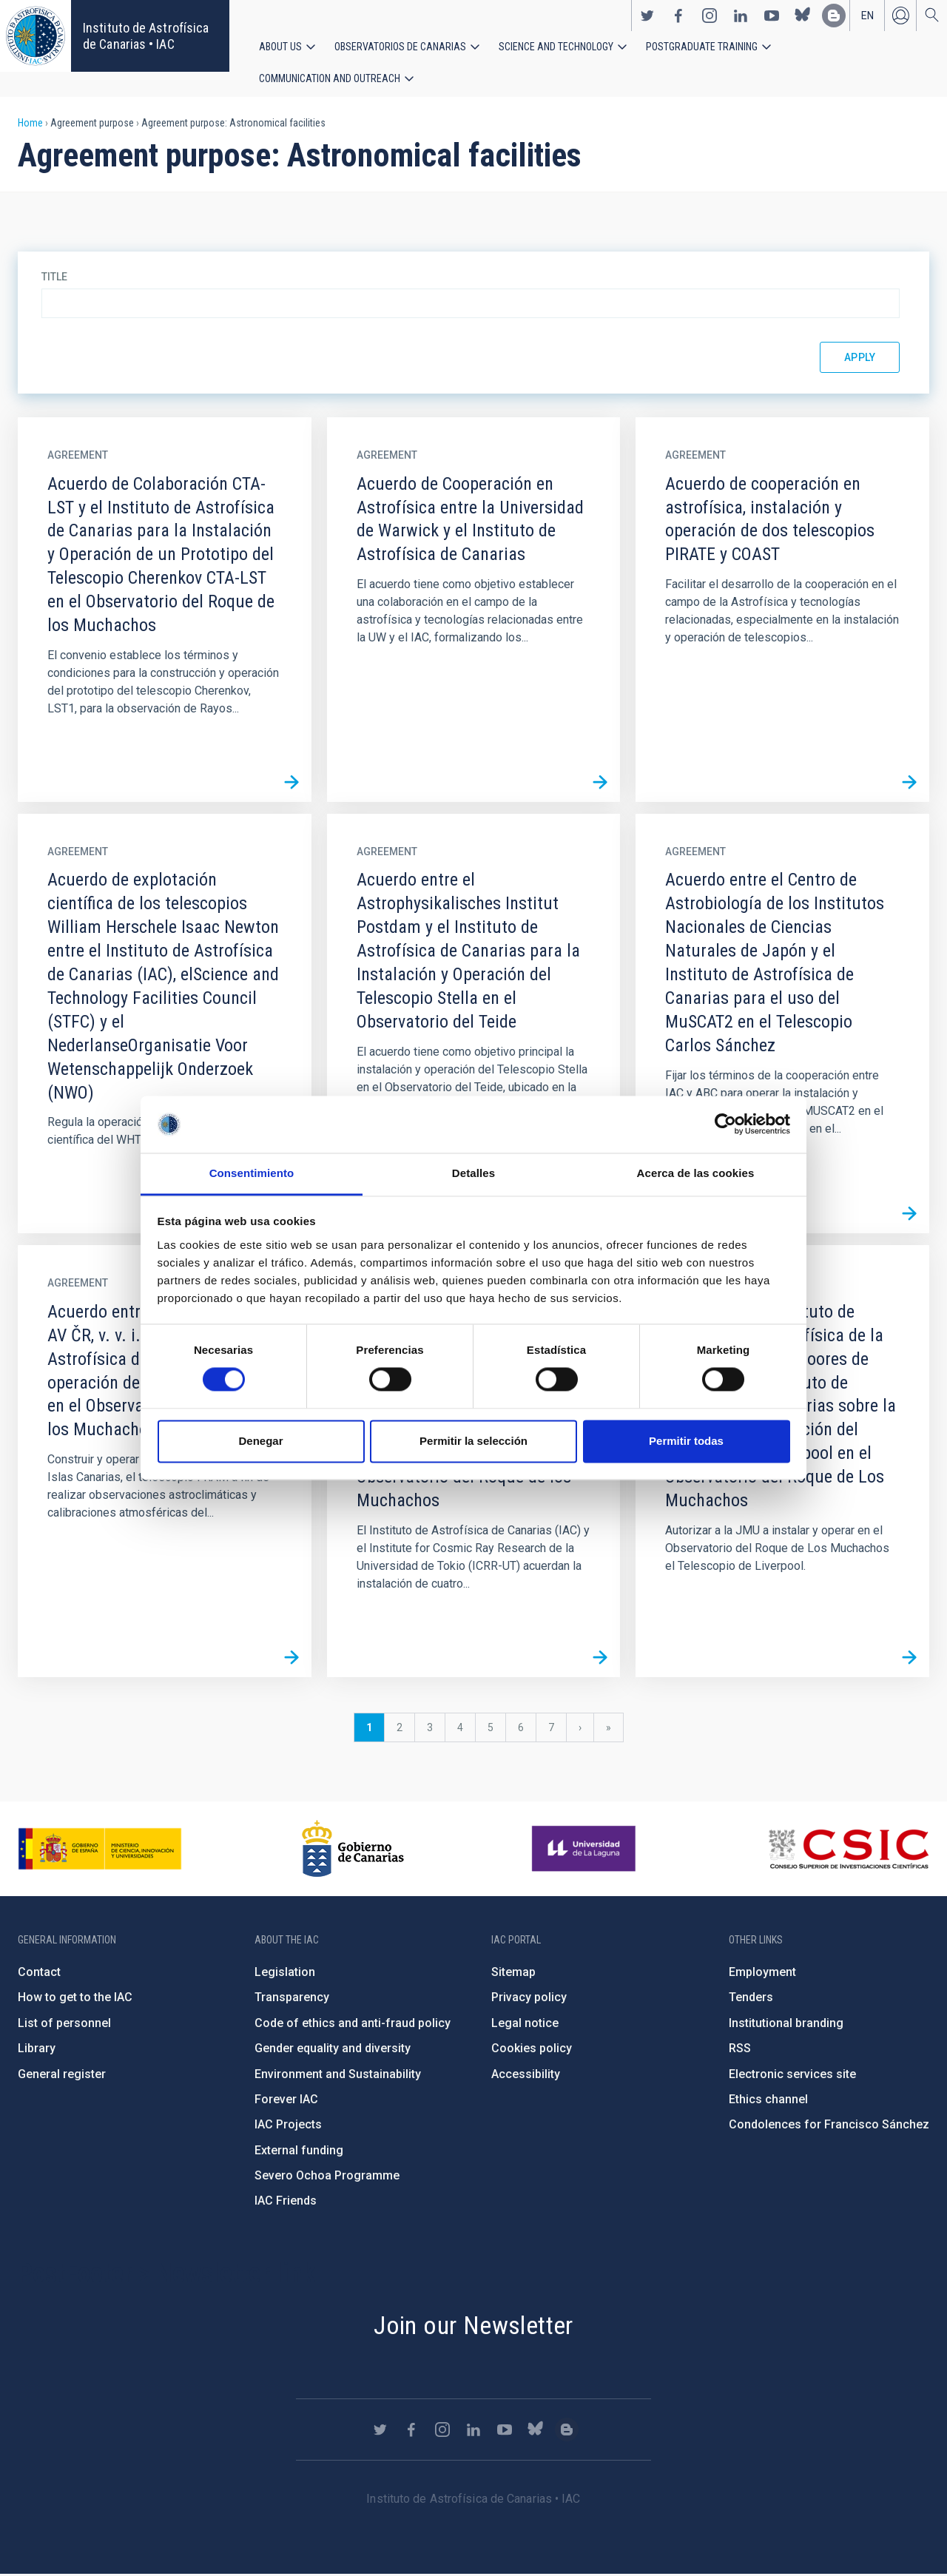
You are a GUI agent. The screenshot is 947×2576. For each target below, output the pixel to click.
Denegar (260, 1440)
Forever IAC (286, 2101)
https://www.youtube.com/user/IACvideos (771, 15)
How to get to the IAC (75, 1999)
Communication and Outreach (329, 79)
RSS (740, 2050)
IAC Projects (288, 2126)
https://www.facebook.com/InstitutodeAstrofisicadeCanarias (678, 15)
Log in (900, 15)
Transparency (292, 1999)
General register (62, 2075)
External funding (299, 2152)
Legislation (285, 1973)
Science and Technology (556, 47)
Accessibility (525, 2075)
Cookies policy (531, 2050)
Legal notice (525, 2024)
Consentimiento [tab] (251, 1173)
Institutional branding (786, 2024)
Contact (39, 1973)
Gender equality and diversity (333, 2050)
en (867, 15)
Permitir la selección (473, 1440)
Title (54, 278)
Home (30, 124)
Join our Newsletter (473, 2326)
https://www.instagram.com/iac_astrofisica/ (709, 15)
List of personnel (64, 2024)
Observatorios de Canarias (400, 47)
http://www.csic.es (848, 1850)
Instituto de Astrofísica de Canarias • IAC (146, 36)
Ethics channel (768, 2101)
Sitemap (513, 1973)
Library (36, 2050)
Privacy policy (529, 1999)
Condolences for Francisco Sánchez (829, 2126)
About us (280, 47)
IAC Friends (286, 2203)
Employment (762, 1973)
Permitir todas (686, 1440)
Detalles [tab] (473, 1173)
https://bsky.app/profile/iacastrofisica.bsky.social (802, 15)
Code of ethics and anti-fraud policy (353, 2024)
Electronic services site (792, 2075)
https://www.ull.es (585, 1850)
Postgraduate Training (702, 47)
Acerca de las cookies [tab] (696, 1173)
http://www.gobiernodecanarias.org (353, 1850)
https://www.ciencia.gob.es (100, 1850)
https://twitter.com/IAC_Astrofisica (647, 15)
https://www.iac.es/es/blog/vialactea (833, 15)
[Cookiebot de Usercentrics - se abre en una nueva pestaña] (725, 1124)
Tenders (751, 1999)
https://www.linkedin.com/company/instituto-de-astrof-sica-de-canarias (740, 15)
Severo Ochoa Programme (327, 2177)
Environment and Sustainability (338, 2075)
